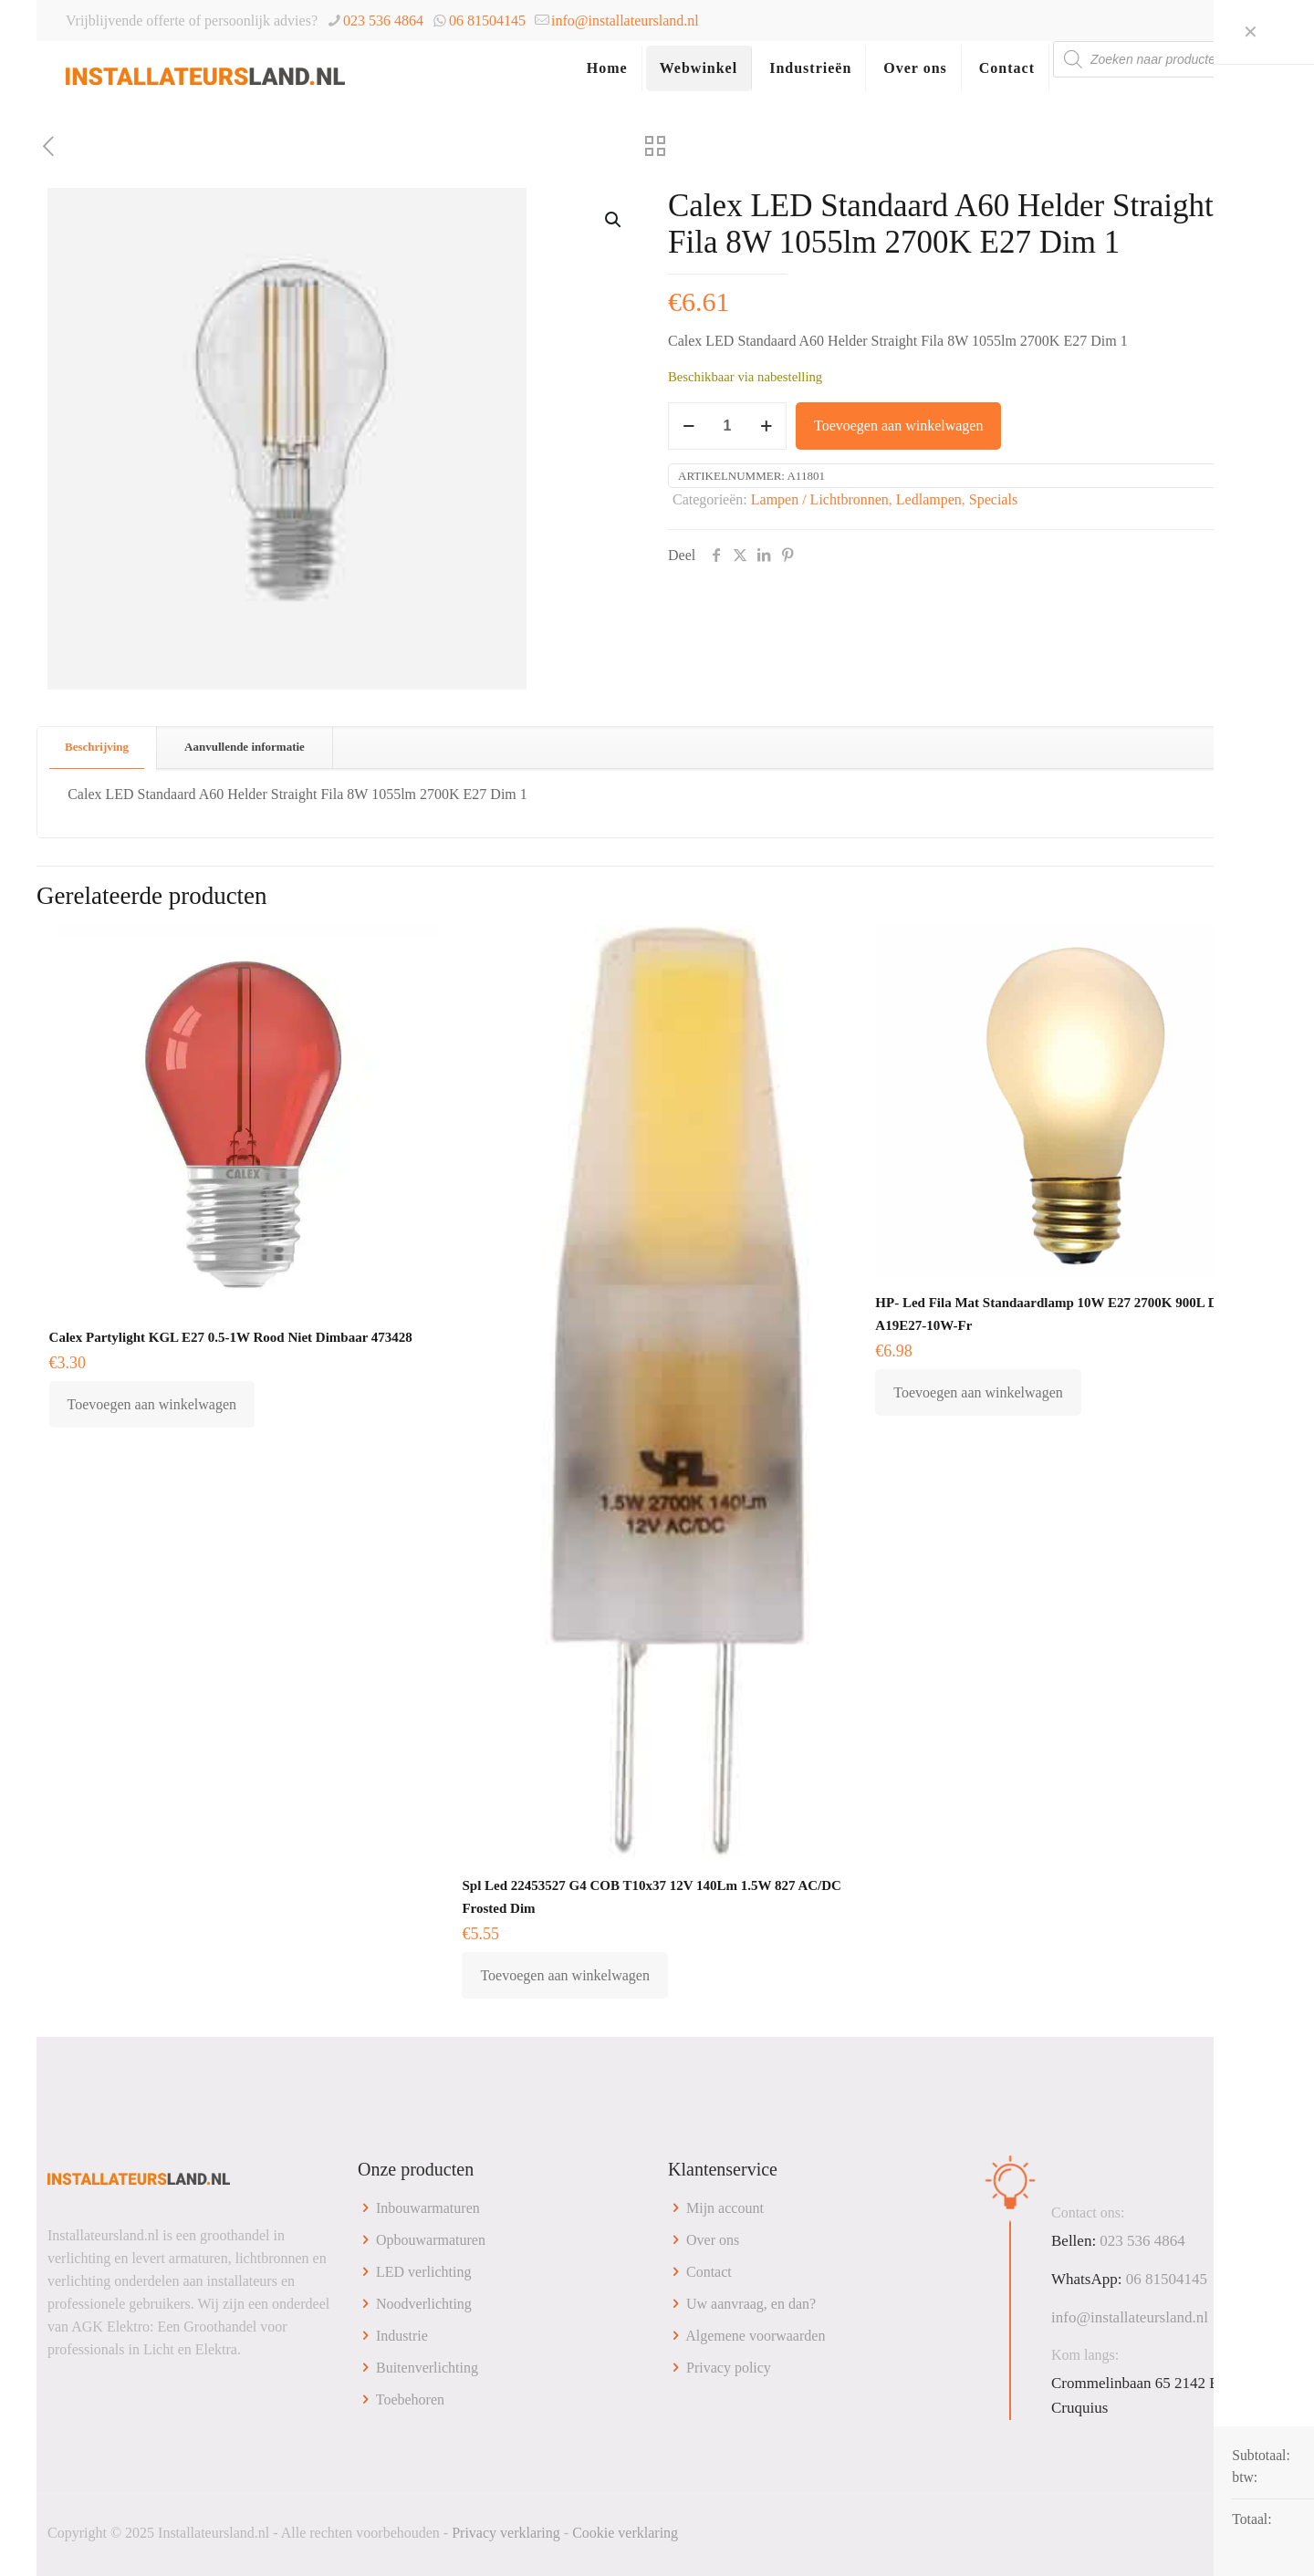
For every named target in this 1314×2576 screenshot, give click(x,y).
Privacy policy (728, 2367)
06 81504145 (487, 20)
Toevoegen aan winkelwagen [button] (152, 1404)
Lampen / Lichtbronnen (820, 499)
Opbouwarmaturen (430, 2240)
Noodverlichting (424, 2303)
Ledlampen (929, 499)
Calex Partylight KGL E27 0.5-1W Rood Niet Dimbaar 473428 (230, 1337)
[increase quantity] (766, 426)
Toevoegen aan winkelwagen (898, 425)
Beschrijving (97, 746)
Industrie (402, 2335)
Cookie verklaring (625, 2532)
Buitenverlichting (427, 2367)
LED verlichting (423, 2272)
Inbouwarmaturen (428, 2208)
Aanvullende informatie (244, 746)
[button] (614, 220)
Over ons (712, 2240)
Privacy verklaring (506, 2532)
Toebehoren (410, 2399)
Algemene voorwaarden (755, 2335)
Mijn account (725, 2208)
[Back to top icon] (1247, 2532)
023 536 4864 (383, 20)
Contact (709, 2272)
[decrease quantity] (688, 426)
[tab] (97, 747)
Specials (993, 499)
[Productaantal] (727, 426)
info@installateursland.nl (625, 20)
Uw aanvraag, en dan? (751, 2303)
